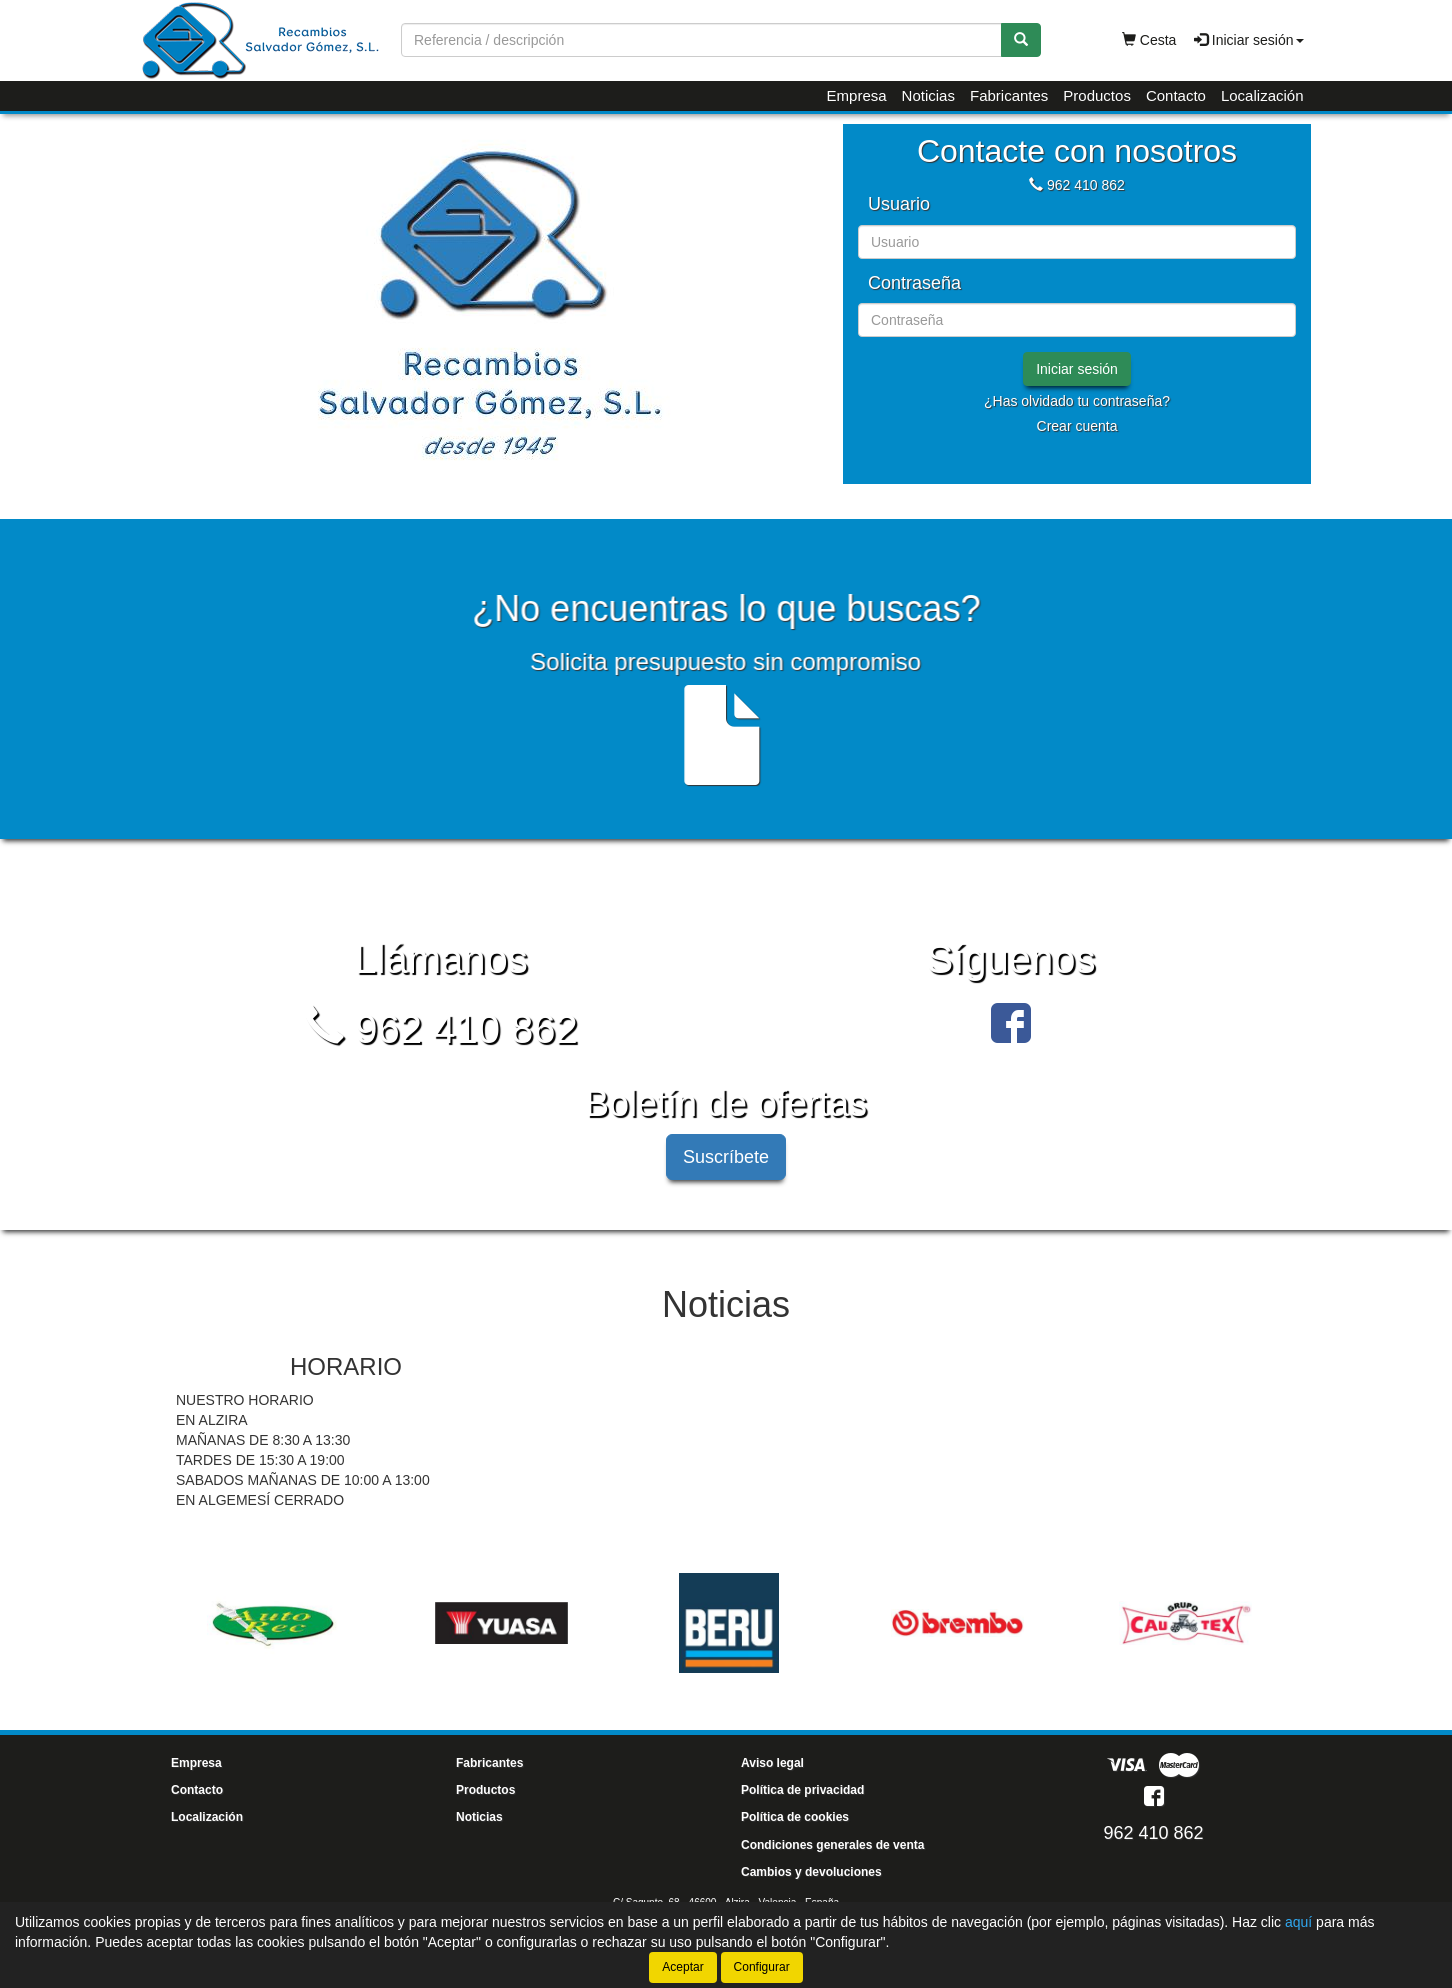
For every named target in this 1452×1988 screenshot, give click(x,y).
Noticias (928, 95)
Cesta (1149, 40)
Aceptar (682, 1967)
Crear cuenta (1077, 426)
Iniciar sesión (1077, 369)
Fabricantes (1009, 95)
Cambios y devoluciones (811, 1872)
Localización (1262, 95)
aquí (1298, 1922)
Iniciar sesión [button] (1249, 40)
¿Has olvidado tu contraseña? (1077, 401)
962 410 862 (1086, 185)
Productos (1097, 95)
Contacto (1176, 95)
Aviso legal (772, 1763)
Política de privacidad (802, 1790)
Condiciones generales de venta (832, 1845)
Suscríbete (726, 1157)
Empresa (857, 95)
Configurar (762, 1967)
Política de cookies (795, 1817)
